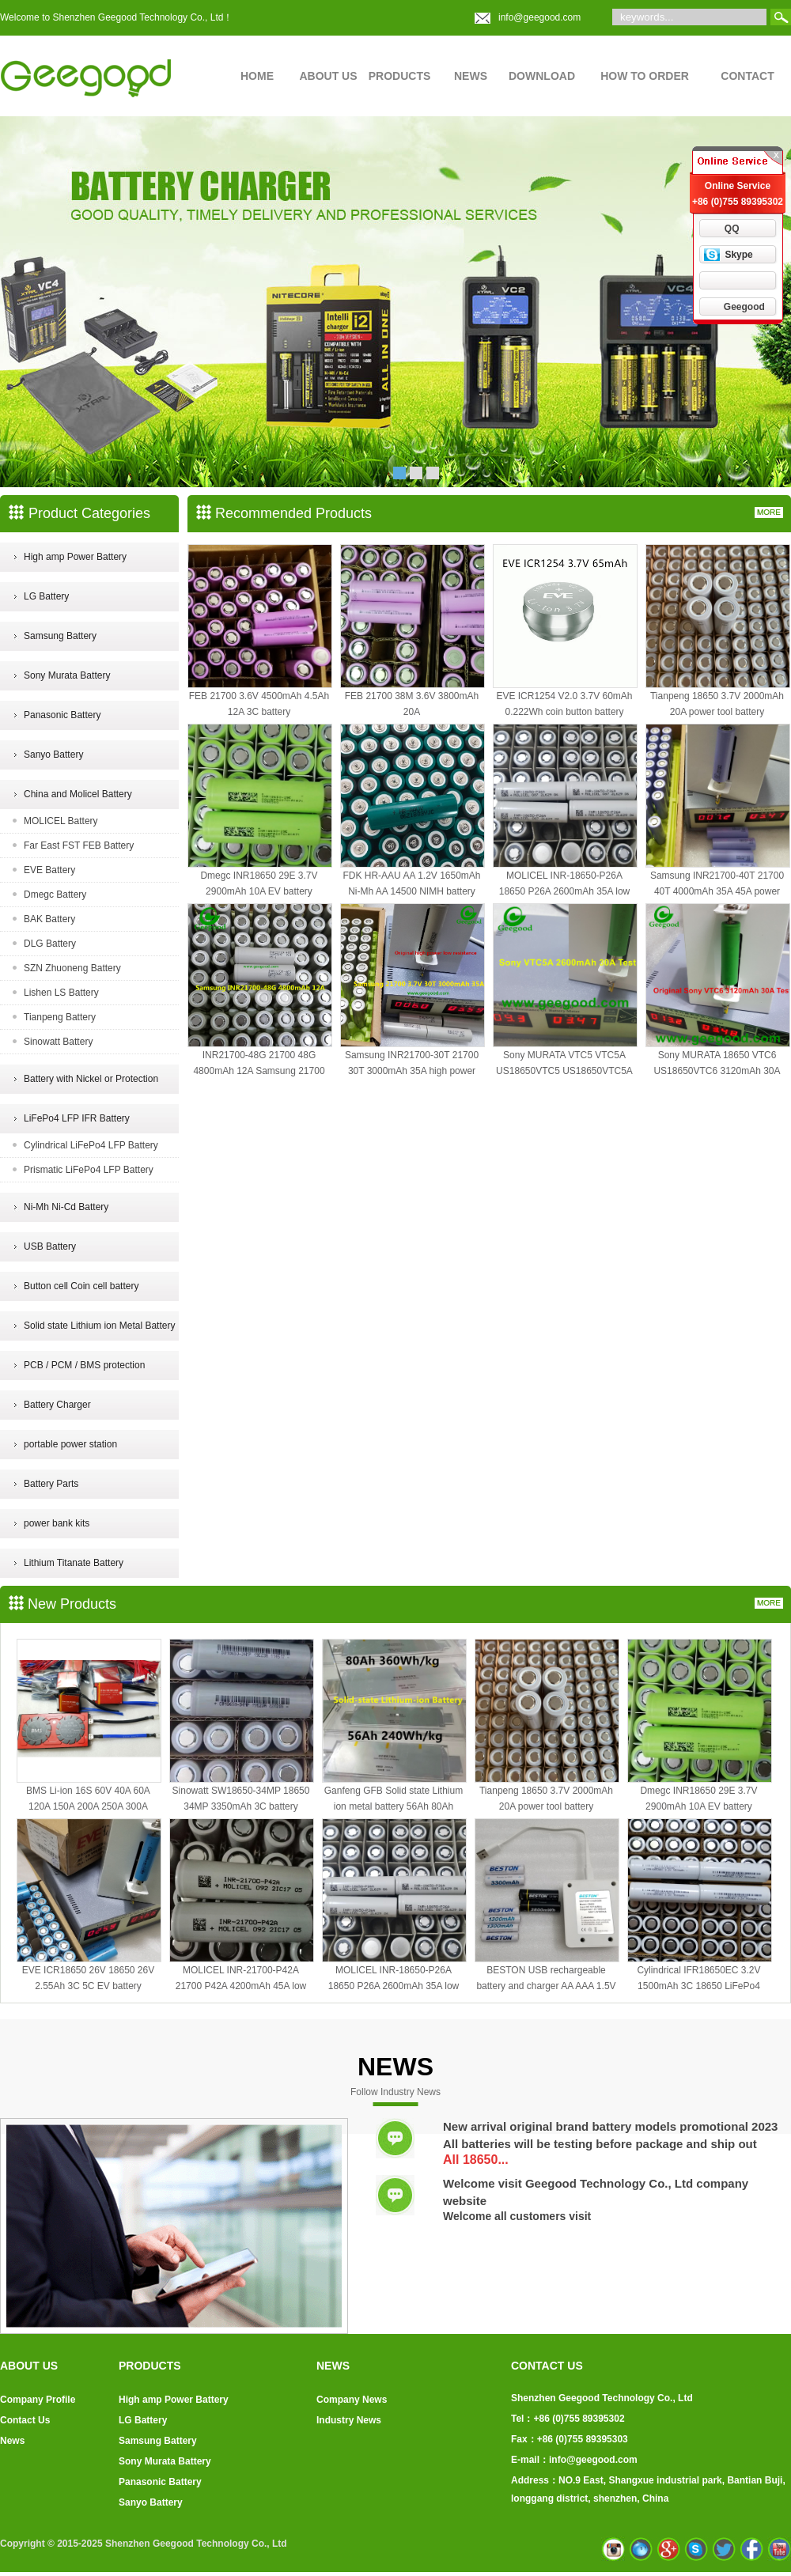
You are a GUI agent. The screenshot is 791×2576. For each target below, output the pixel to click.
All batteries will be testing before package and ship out (600, 2143)
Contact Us (25, 2420)
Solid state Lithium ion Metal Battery (99, 1325)
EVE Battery (49, 870)
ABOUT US (328, 76)
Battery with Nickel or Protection (91, 1078)
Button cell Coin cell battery (81, 1286)
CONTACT (747, 76)
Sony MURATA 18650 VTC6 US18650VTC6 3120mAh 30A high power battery (716, 1071)
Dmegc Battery (55, 894)
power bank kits (56, 1523)
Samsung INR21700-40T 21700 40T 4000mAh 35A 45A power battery (717, 891)
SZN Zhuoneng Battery (72, 968)
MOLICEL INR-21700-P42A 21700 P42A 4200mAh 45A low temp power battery (241, 1986)
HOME (257, 76)
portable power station (70, 1444)
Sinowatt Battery (58, 1041)
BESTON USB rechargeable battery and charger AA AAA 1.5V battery (545, 1986)
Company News (351, 2399)
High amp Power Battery (75, 556)
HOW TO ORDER (644, 76)
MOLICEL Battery (61, 821)
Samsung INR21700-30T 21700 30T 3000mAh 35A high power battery (412, 1071)
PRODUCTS (400, 76)
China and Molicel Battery (78, 794)
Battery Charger (57, 1404)
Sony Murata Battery (67, 675)
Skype (738, 254)
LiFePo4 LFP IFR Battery (77, 1118)
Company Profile (37, 2399)
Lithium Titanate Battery (73, 1562)
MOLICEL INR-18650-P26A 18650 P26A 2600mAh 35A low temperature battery (564, 891)
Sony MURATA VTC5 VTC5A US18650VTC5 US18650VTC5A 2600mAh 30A (564, 1071)
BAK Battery (49, 919)
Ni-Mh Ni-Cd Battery (66, 1206)
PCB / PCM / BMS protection (84, 1365)
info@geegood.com (539, 17)
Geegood (744, 306)
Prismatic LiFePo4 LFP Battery (88, 1169)
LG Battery (46, 596)
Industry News (348, 2420)
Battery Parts (51, 1483)
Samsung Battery (60, 635)
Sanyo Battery (53, 754)
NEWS (470, 76)
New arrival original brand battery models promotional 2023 (610, 2126)
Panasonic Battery (62, 715)
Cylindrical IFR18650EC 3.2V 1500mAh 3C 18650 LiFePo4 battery (698, 1986)
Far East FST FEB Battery (79, 845)
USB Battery (50, 1246)
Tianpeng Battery (60, 1017)
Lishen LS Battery (61, 992)
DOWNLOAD (542, 76)
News (12, 2440)
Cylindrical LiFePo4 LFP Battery (91, 1145)
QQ (732, 228)
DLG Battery (50, 943)
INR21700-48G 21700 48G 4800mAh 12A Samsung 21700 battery (258, 1071)
